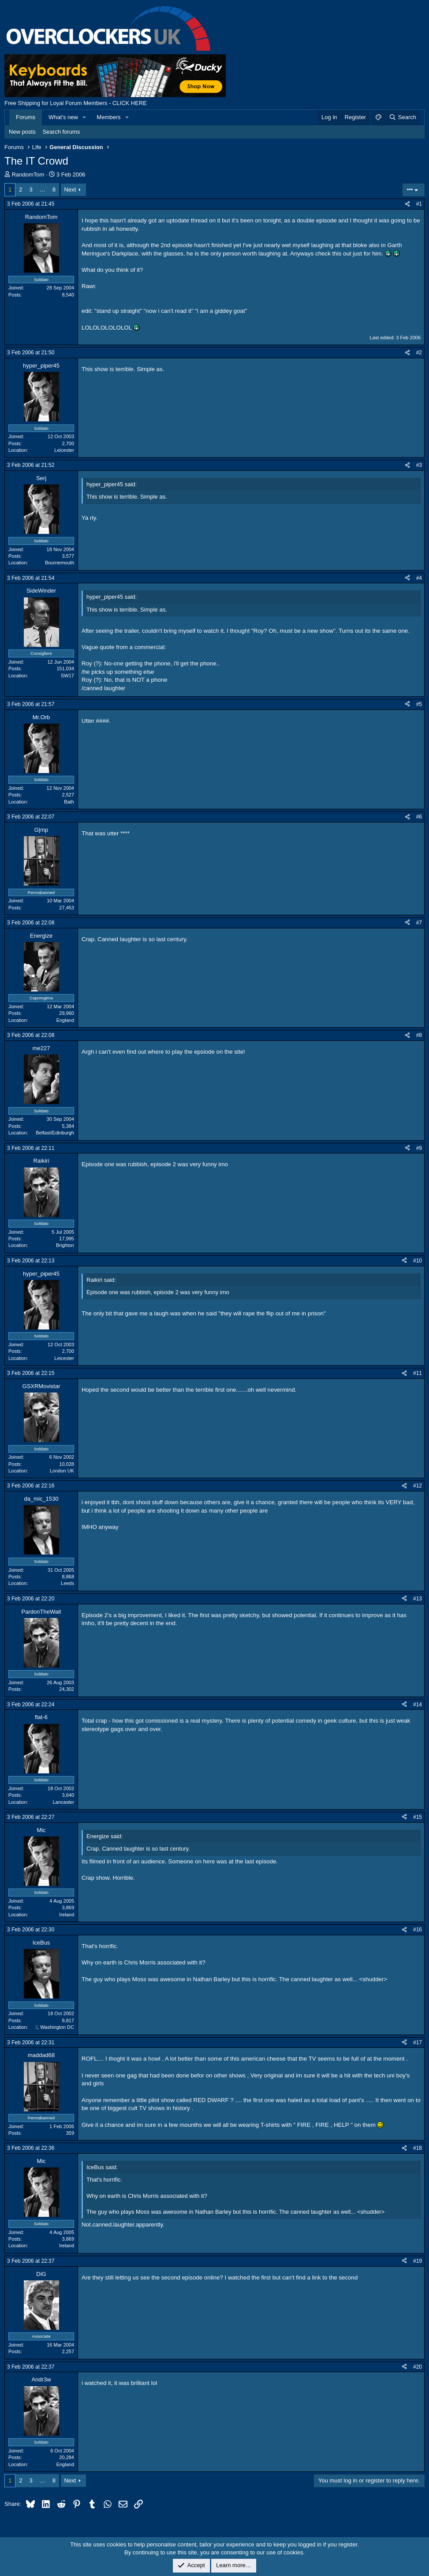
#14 (417, 1704)
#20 (417, 2367)
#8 (419, 1035)
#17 (417, 2042)
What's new (63, 117)
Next (70, 189)
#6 (419, 817)
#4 (419, 578)
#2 (419, 352)
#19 (417, 2261)
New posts (22, 131)
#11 (417, 1373)
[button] (84, 117)
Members (108, 117)
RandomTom (28, 174)
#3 (419, 465)
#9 (419, 1148)
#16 (417, 1929)
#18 (417, 2148)
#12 (417, 1486)
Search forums (61, 131)
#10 (417, 1261)
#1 (419, 204)
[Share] (407, 204)
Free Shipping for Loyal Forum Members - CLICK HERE (75, 103)
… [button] (42, 189)
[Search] (402, 117)
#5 (419, 704)
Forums (25, 117)
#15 (417, 1817)
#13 (417, 1599)
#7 (419, 923)
